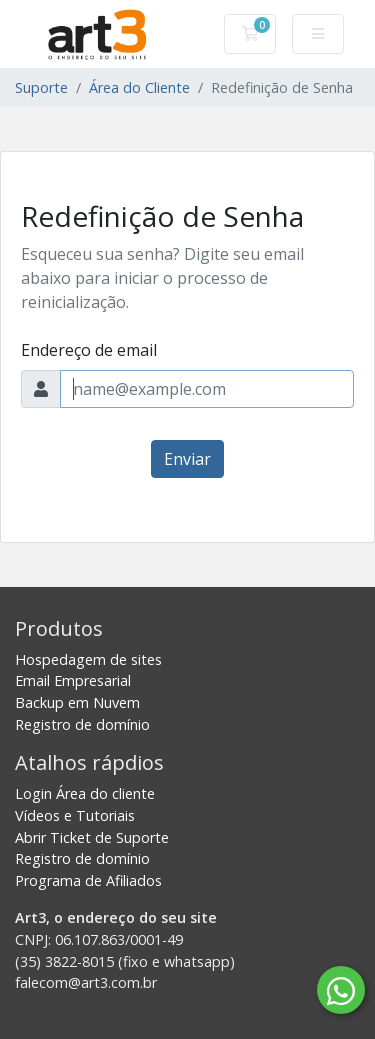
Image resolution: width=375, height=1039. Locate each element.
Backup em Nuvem (77, 702)
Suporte (41, 87)
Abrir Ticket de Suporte (92, 837)
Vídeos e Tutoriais (75, 815)
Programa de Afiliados (88, 880)
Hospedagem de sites (88, 659)
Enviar (187, 459)
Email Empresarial (73, 680)
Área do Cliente (139, 87)
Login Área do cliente (85, 793)
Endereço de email (89, 350)
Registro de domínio (82, 724)
